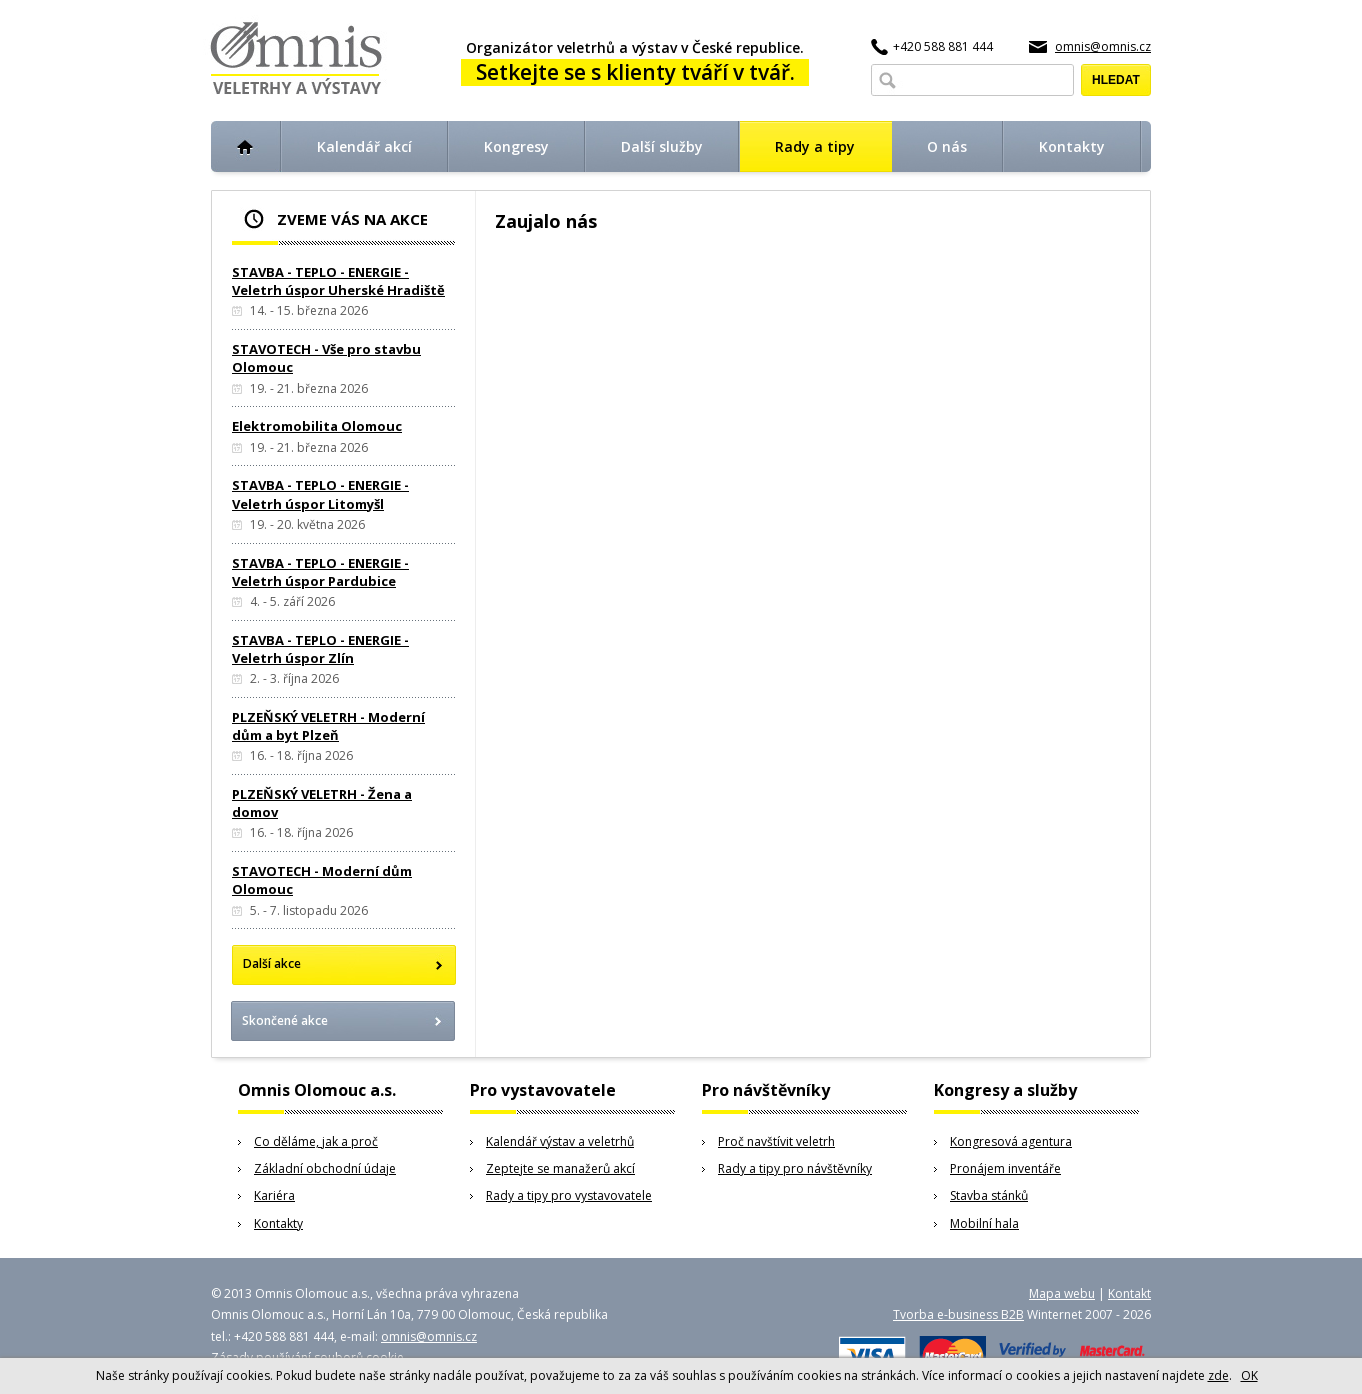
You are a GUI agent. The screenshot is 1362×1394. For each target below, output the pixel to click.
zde (1218, 1375)
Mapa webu (1062, 1293)
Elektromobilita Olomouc (317, 426)
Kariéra (274, 1195)
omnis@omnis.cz (1103, 46)
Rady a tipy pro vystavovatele (569, 1195)
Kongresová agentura (1011, 1141)
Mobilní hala (984, 1223)
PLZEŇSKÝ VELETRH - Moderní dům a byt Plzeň (328, 726)
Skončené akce (285, 1020)
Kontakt (1129, 1293)
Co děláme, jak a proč (316, 1141)
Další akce (272, 963)
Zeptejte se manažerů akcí (560, 1168)
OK (1249, 1375)
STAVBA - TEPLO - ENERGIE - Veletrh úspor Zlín (320, 649)
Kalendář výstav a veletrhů (560, 1141)
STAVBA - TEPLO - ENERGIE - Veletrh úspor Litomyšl (320, 494)
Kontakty (278, 1223)
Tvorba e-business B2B (958, 1314)
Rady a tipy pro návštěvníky (795, 1168)
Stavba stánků (989, 1195)
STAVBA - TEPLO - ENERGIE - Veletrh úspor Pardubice (320, 572)
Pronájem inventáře (1005, 1168)
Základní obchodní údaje (325, 1168)
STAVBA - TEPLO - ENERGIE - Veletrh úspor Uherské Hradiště (338, 281)
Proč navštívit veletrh (776, 1141)
